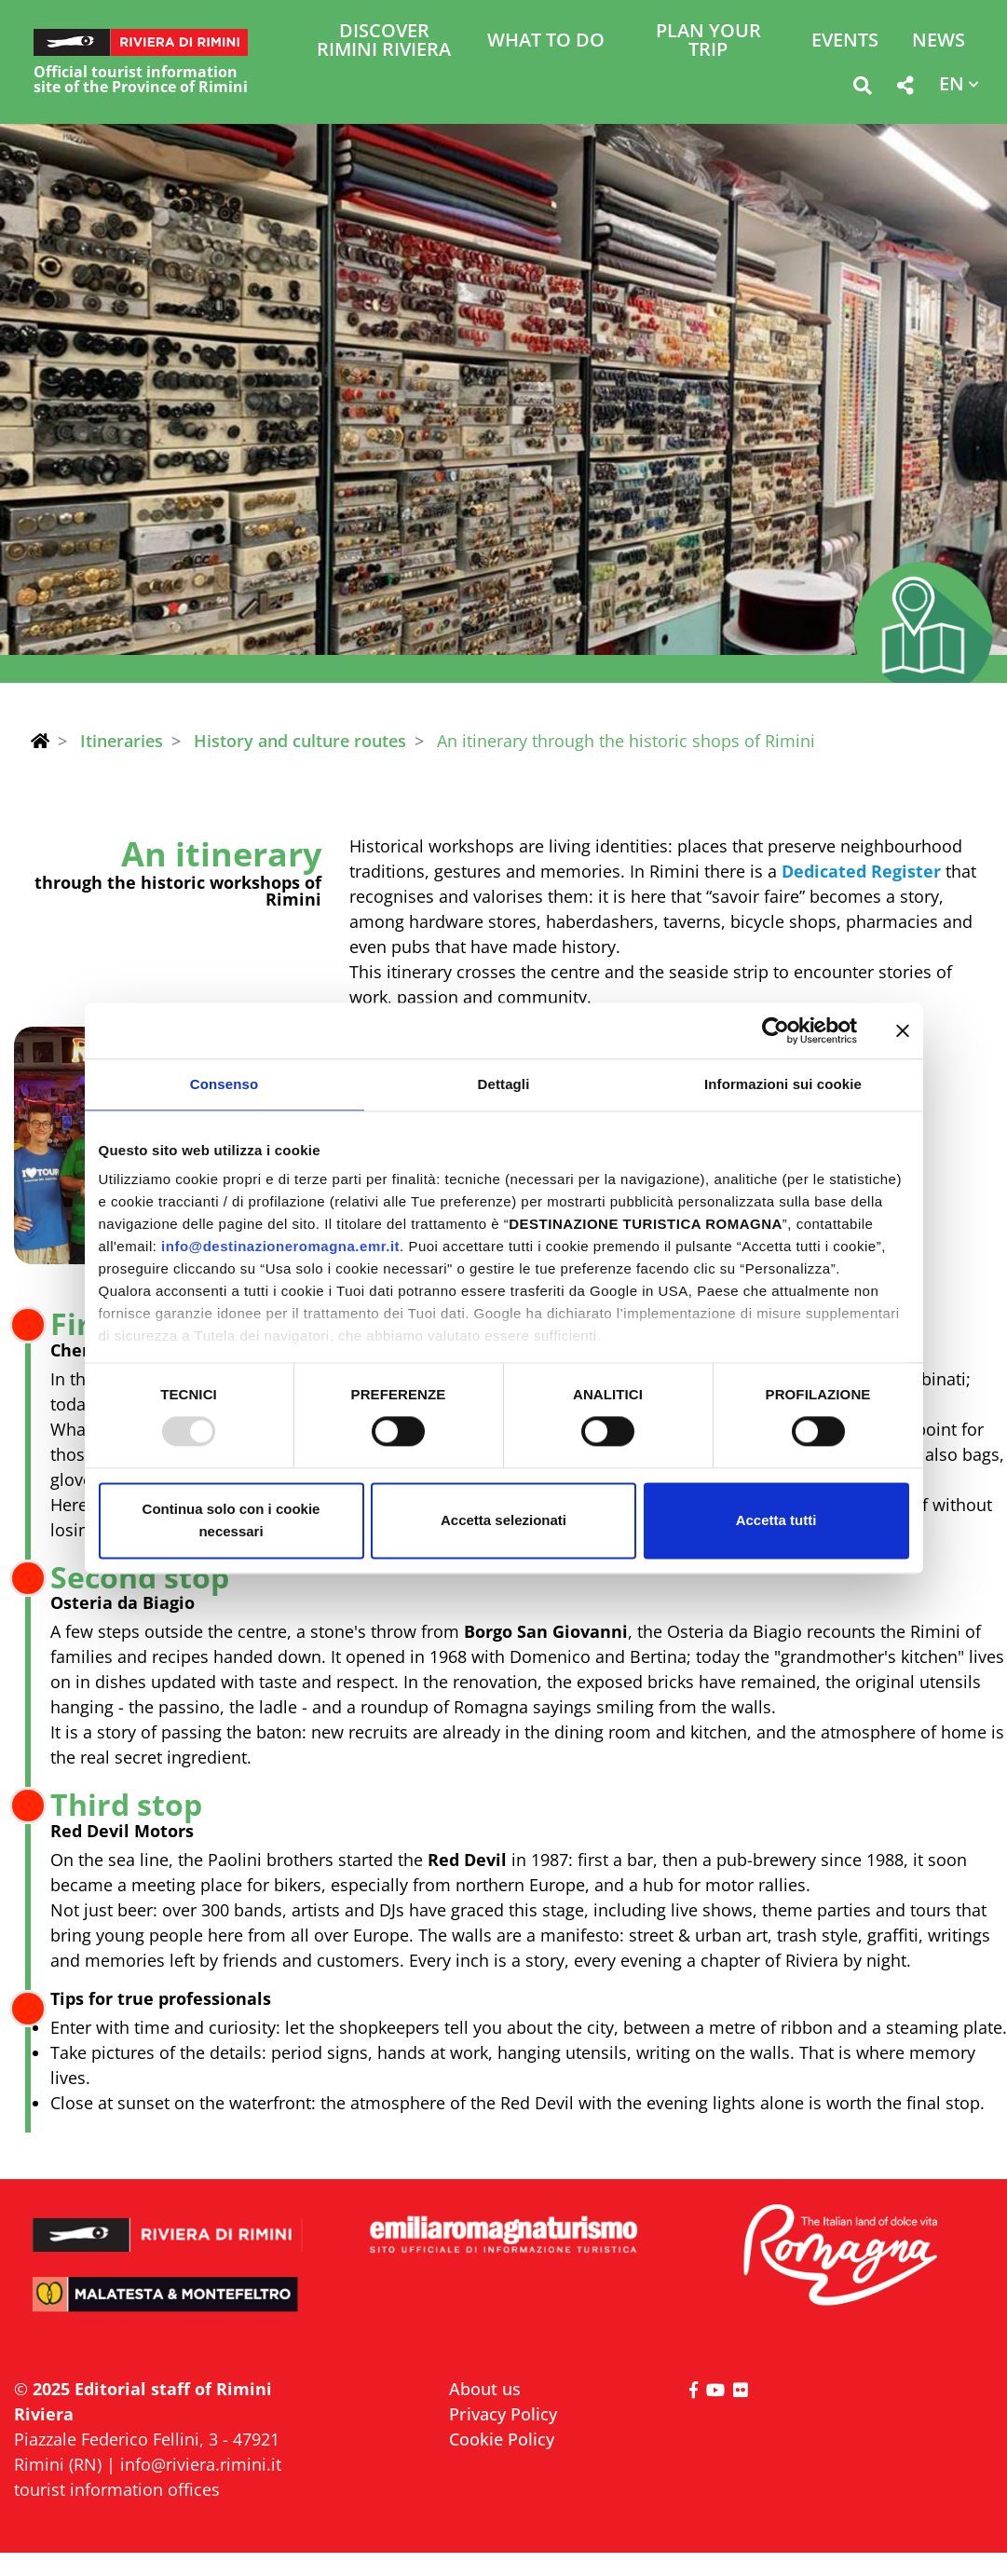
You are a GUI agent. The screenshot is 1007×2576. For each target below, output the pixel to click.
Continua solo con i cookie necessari (231, 1520)
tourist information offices (117, 2489)
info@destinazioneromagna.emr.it (280, 1246)
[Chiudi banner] (902, 1030)
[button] (862, 89)
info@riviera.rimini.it (200, 2464)
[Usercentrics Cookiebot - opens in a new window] (775, 1030)
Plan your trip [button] (708, 41)
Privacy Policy (503, 2414)
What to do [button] (546, 41)
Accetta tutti (776, 1520)
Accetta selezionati (503, 1520)
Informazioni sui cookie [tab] (783, 1084)
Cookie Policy (501, 2439)
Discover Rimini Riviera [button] (384, 41)
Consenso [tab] (224, 1084)
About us (485, 2389)
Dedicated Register (861, 871)
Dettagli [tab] (504, 1084)
